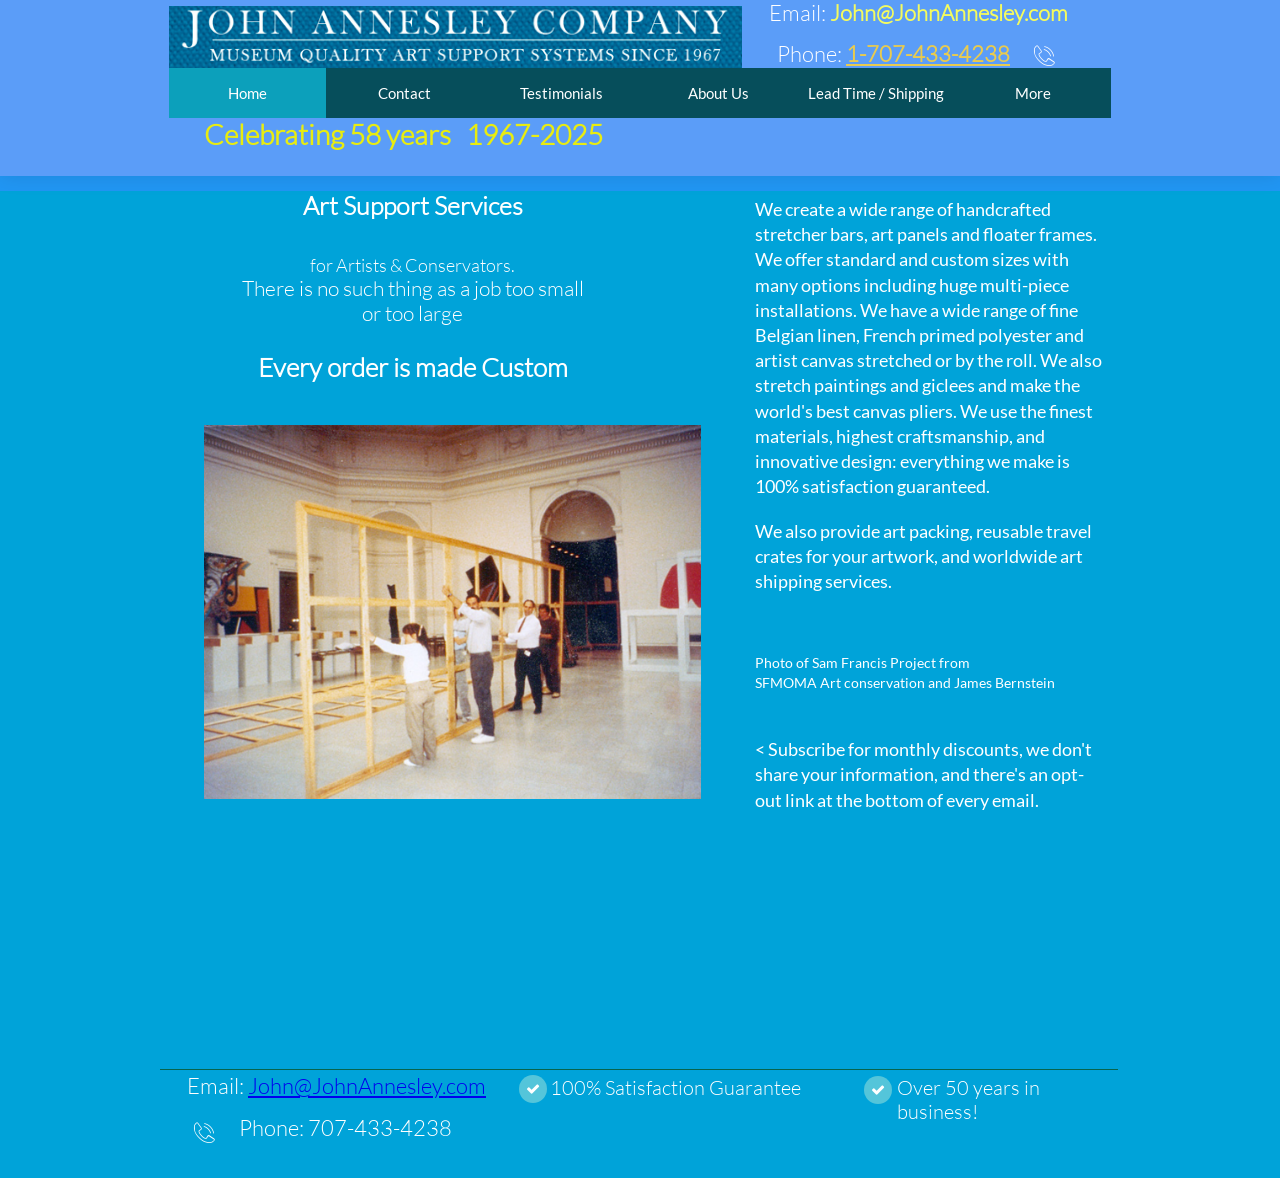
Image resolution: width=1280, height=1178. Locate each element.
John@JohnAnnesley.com (367, 1085)
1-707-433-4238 (928, 53)
